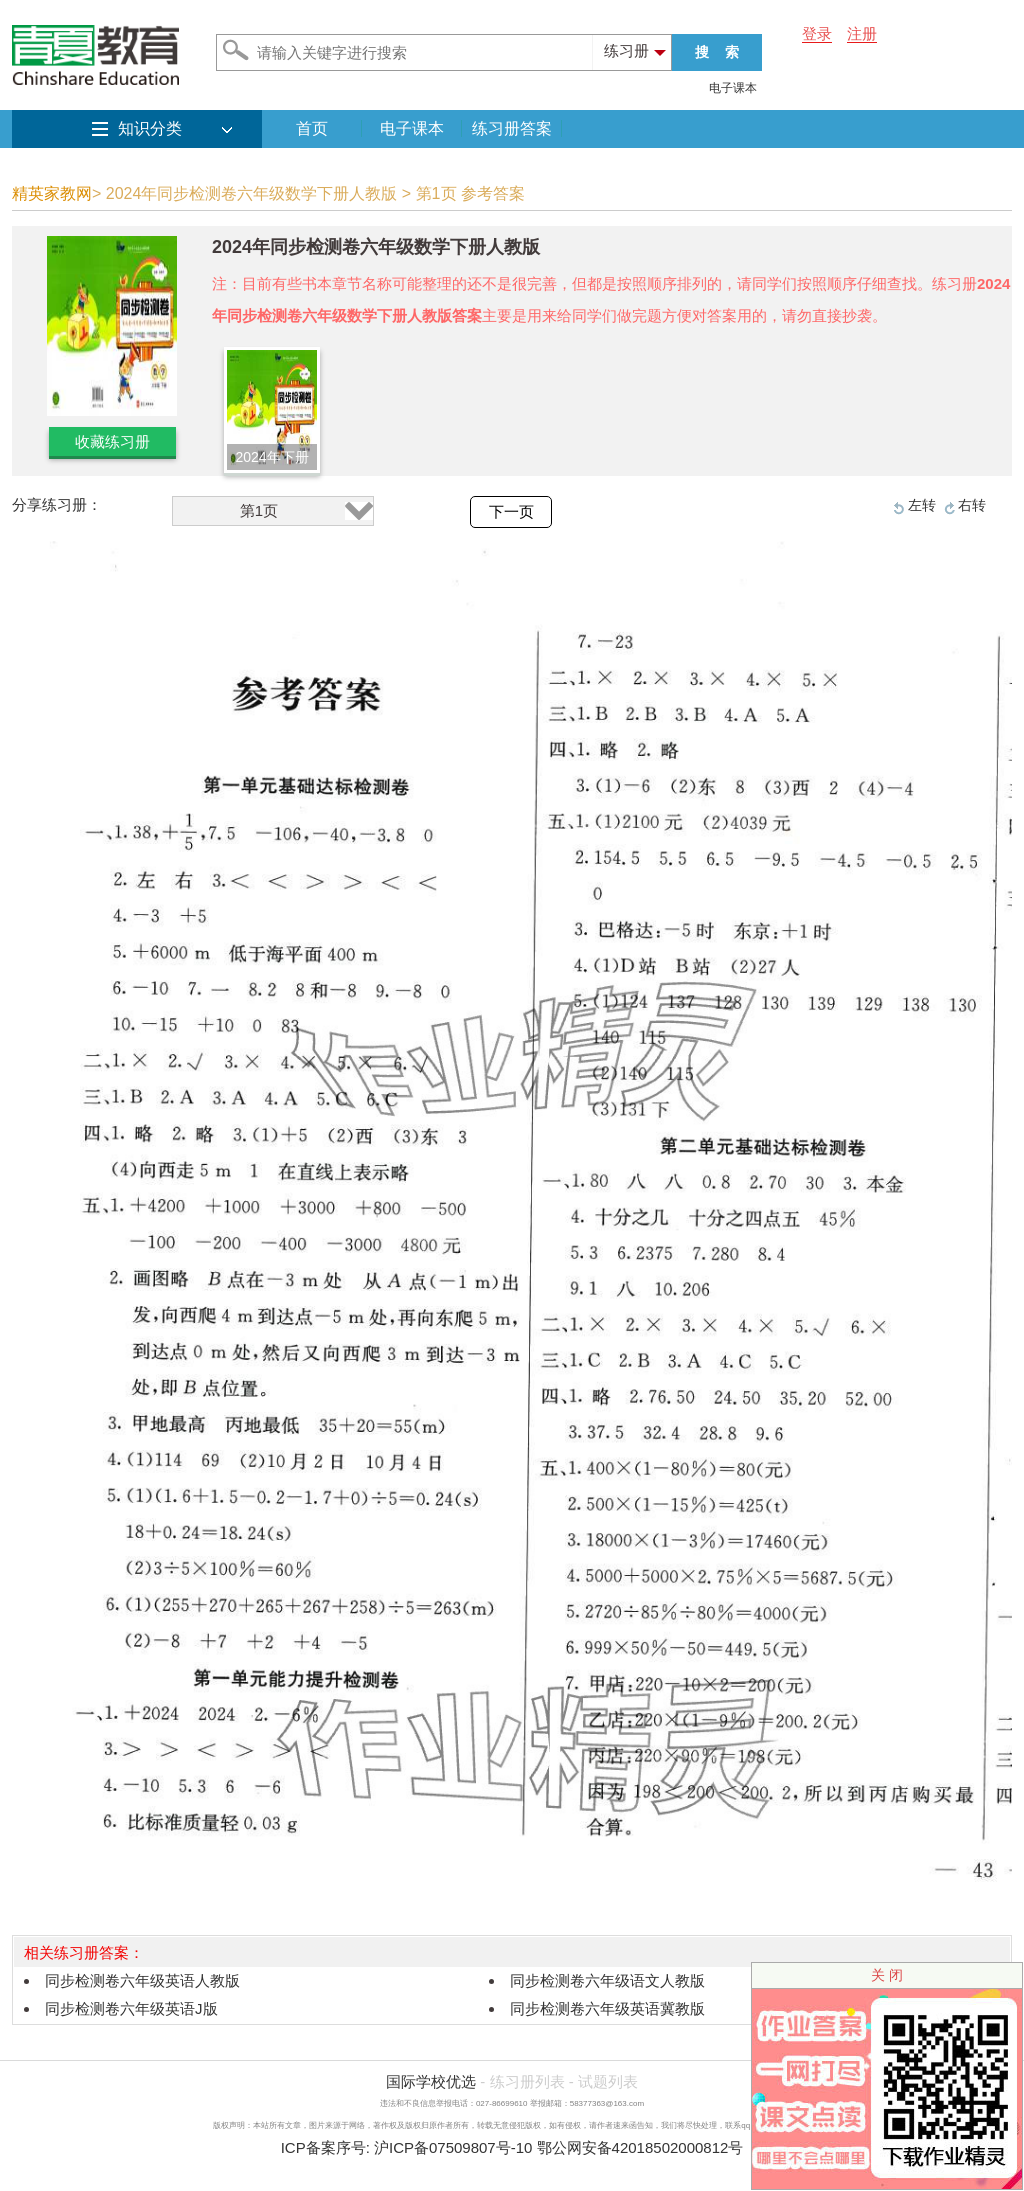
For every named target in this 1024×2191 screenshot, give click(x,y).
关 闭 (887, 1975)
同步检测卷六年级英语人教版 (142, 1980)
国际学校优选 (431, 2081)
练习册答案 (512, 128)
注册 (862, 33)
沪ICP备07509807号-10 (453, 2147)
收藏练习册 (112, 441)
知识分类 (150, 128)
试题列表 (608, 2081)
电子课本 (733, 88)
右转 (972, 505)
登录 (817, 33)
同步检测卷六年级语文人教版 (607, 1980)
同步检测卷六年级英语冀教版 (607, 2008)
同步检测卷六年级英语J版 (131, 2008)
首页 (312, 128)
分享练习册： (57, 504)
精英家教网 (52, 193)
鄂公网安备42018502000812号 (640, 2147)
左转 (922, 505)
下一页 (511, 512)
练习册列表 (527, 2081)
